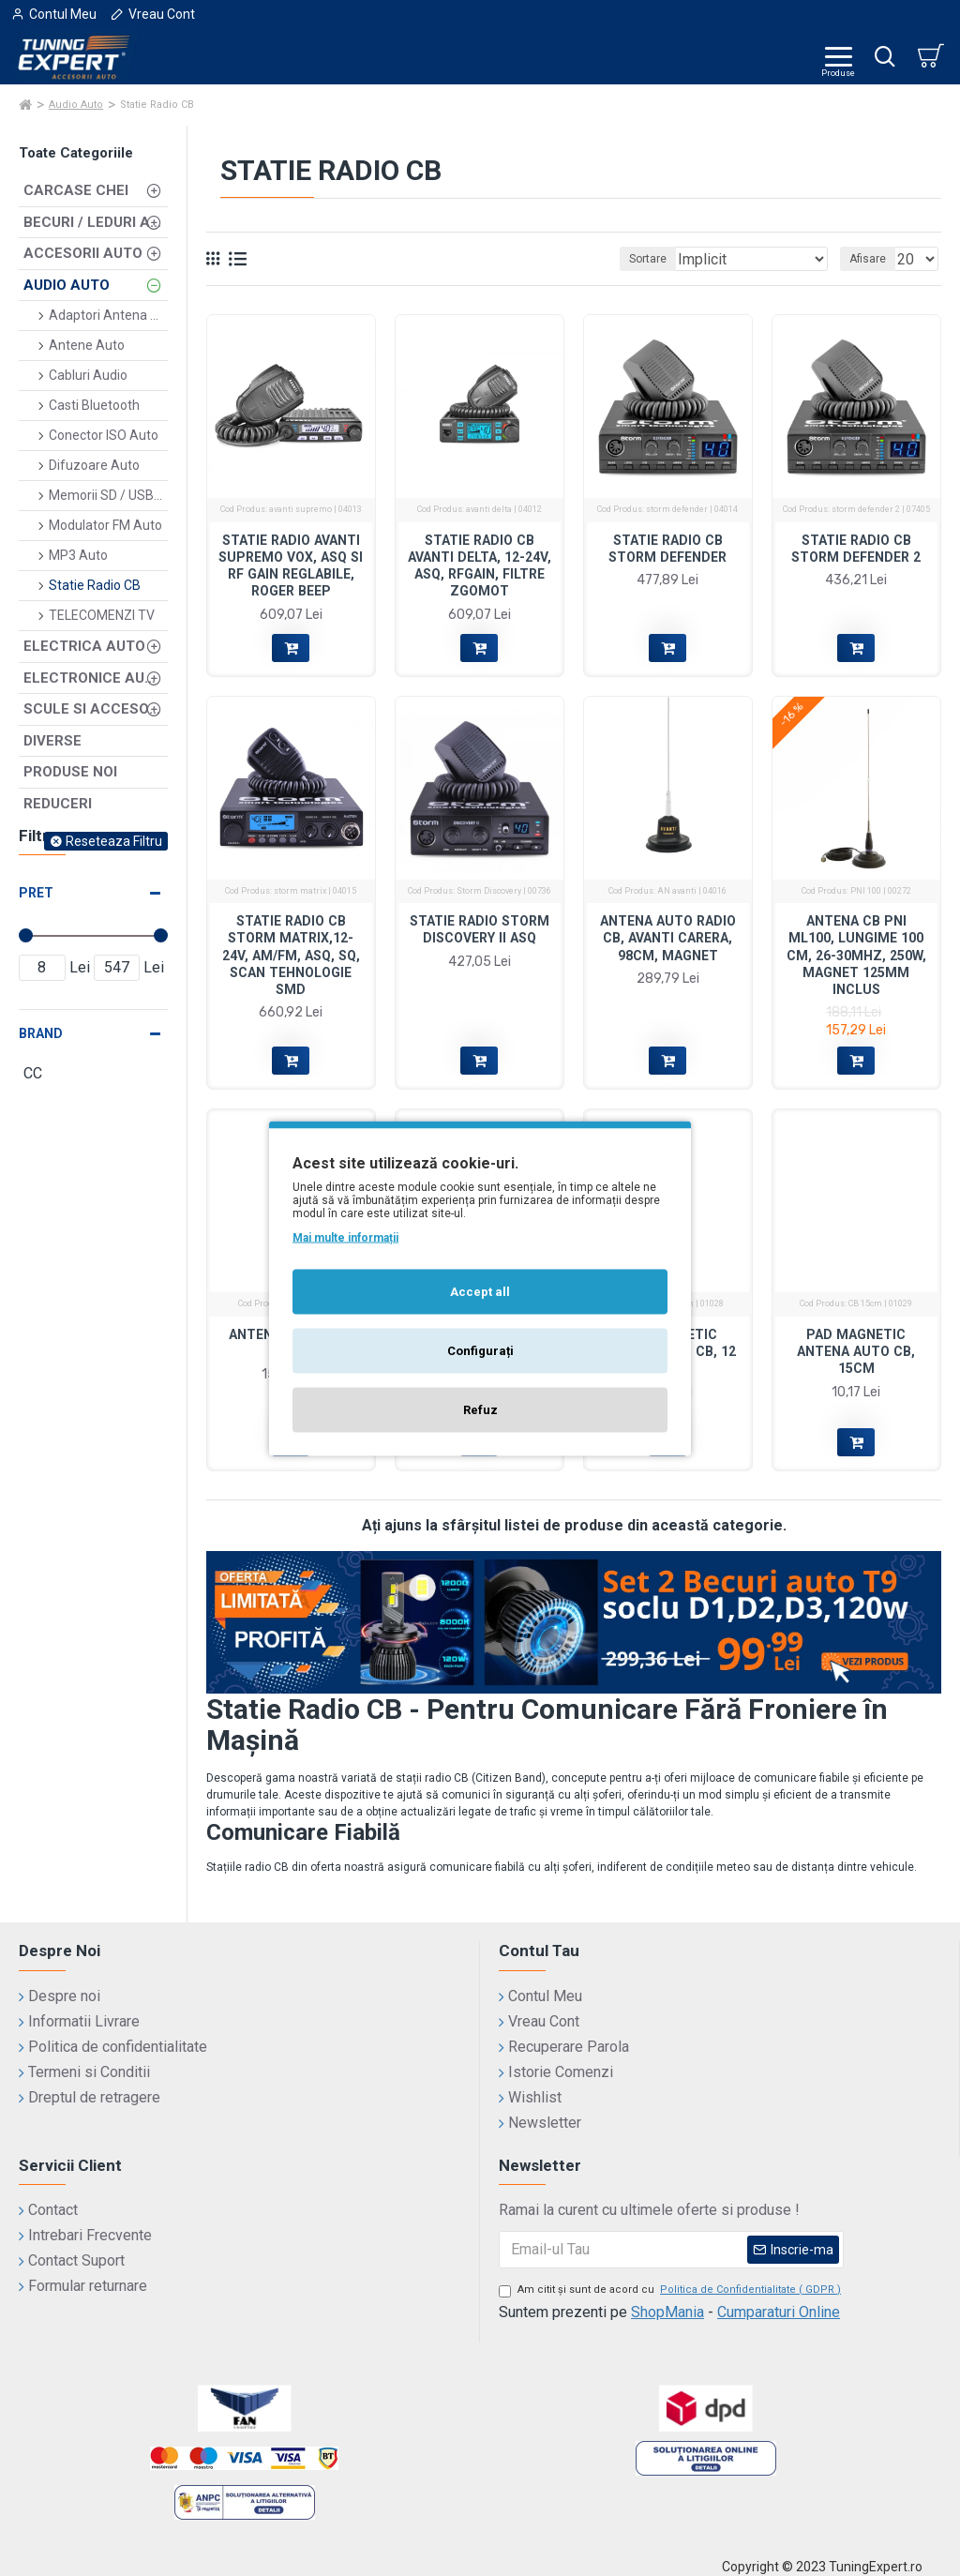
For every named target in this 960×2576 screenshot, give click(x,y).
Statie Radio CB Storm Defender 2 (856, 549)
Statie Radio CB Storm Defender (667, 549)
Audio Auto (76, 104)
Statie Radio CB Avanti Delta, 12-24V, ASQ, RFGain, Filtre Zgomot (479, 566)
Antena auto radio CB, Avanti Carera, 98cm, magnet (668, 937)
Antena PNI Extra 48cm (291, 1343)
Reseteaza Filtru (114, 841)
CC (457, 1303)
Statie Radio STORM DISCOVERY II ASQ (479, 929)
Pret (36, 892)
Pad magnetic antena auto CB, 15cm (856, 1351)
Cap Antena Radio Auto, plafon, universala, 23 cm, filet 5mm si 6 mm (479, 1360)
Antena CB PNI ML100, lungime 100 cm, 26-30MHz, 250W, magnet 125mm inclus (856, 955)
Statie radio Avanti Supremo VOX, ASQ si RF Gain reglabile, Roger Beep (290, 566)
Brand (41, 1033)
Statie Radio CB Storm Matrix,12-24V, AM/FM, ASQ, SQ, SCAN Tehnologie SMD (291, 955)
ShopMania (667, 2312)
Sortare (648, 258)
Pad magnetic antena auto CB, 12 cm (667, 1351)
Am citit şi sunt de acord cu (671, 2290)
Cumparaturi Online (778, 2312)
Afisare (867, 258)
